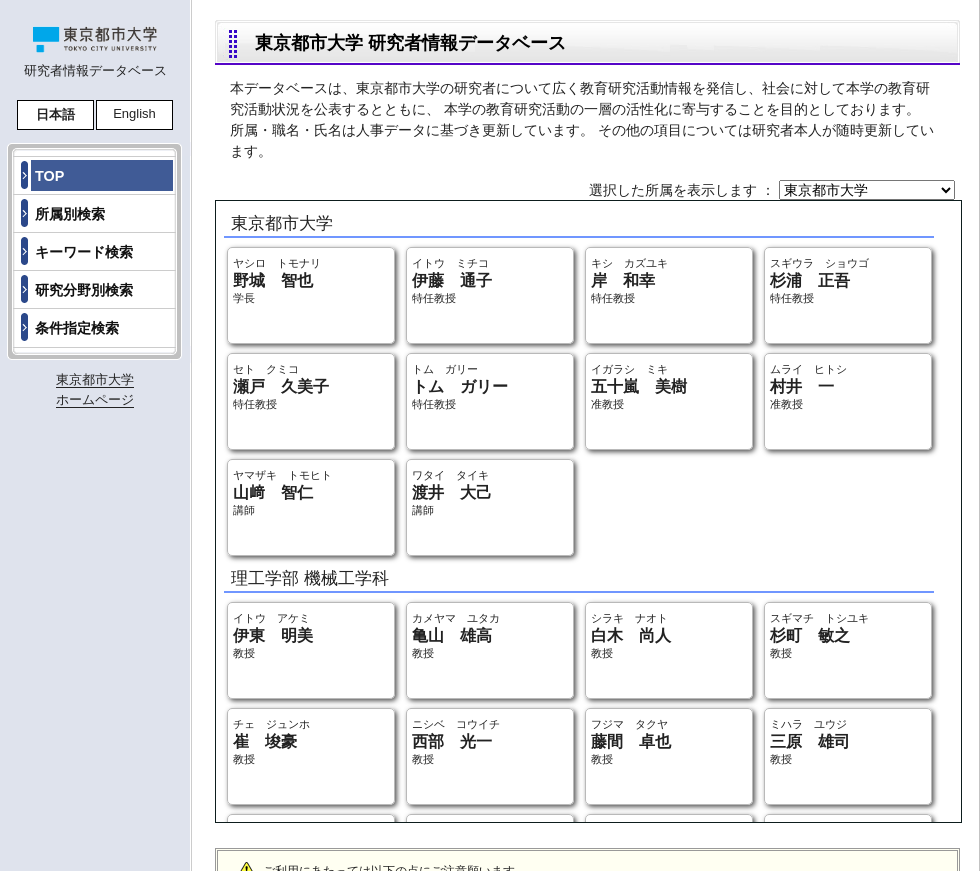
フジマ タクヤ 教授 (631, 741)
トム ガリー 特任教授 (460, 386)
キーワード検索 (84, 252)
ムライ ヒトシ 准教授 (808, 386)
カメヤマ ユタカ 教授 (456, 635)
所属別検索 (70, 214)
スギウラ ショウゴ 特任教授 (819, 280)
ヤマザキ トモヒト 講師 (282, 492)
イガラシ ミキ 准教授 (639, 386)
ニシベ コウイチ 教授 (456, 741)
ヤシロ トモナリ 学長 (277, 280)
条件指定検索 (77, 328)
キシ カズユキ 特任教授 (629, 280)
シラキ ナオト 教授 (631, 635)
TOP (49, 176)
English (134, 113)
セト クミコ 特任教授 (281, 386)
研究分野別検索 (84, 290)
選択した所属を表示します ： (684, 190)
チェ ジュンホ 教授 (271, 741)
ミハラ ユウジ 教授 (810, 741)
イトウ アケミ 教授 (273, 635)
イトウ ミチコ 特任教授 (452, 280)
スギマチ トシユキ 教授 (819, 635)
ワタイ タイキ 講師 (452, 492)
